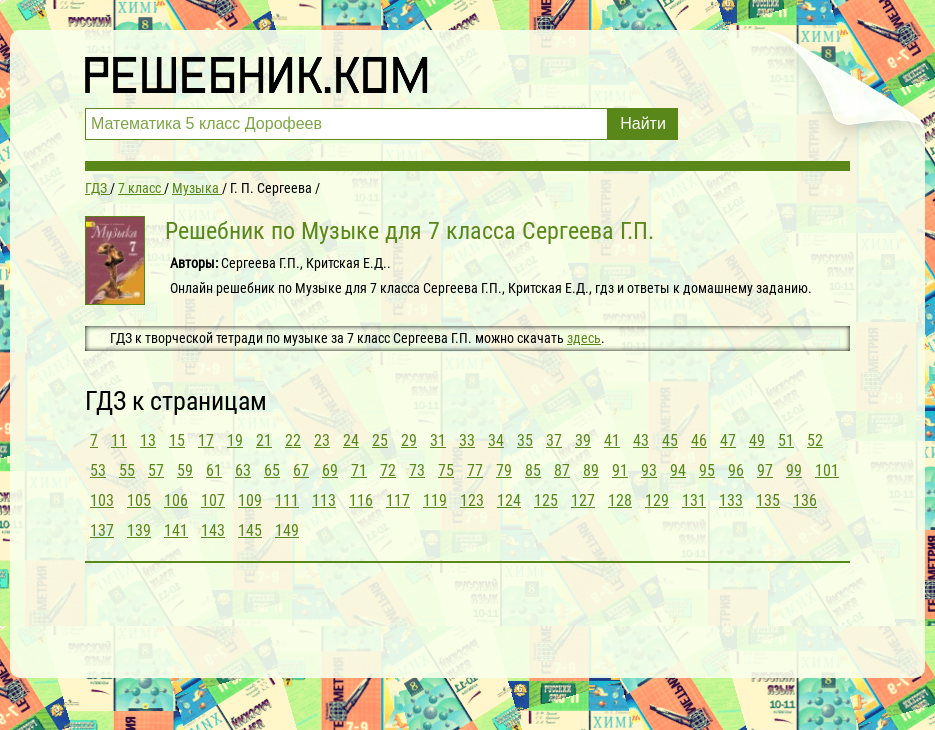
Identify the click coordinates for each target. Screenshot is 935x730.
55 (127, 470)
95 (707, 470)
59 (185, 470)
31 (438, 440)
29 (409, 440)
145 (250, 530)
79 (504, 470)
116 (361, 500)
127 (583, 500)
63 (243, 470)
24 (351, 440)
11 (119, 440)
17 (206, 440)
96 (736, 470)
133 (731, 500)
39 (583, 440)
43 (641, 440)
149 (287, 530)
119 (435, 500)
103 (102, 500)
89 (591, 470)
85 (533, 470)
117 (398, 500)
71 (359, 470)
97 (765, 470)
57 (156, 470)
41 (612, 440)
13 (148, 440)
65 (272, 470)
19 (235, 440)
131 (694, 500)
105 (139, 500)
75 (446, 470)
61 (214, 470)
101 (827, 470)
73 (417, 470)
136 (805, 500)
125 (546, 500)
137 (102, 530)
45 (670, 440)
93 (649, 470)
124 (509, 500)
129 (657, 500)
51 (786, 440)
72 (388, 470)
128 (620, 500)
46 (699, 440)
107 (213, 500)
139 (139, 530)
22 (293, 440)
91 (620, 470)
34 (496, 440)
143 (213, 530)
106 (176, 500)
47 (728, 440)
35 (525, 440)
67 (301, 470)
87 (562, 470)
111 (287, 500)
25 (380, 440)
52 (815, 440)
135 (768, 500)
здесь (584, 338)
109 (250, 500)
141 (176, 530)
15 (177, 440)
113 (324, 500)
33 (467, 440)
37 (554, 440)
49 (757, 440)
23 (322, 440)
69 (330, 470)
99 (794, 470)
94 (678, 470)
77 (475, 470)
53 (98, 470)
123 (472, 500)
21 (264, 440)
